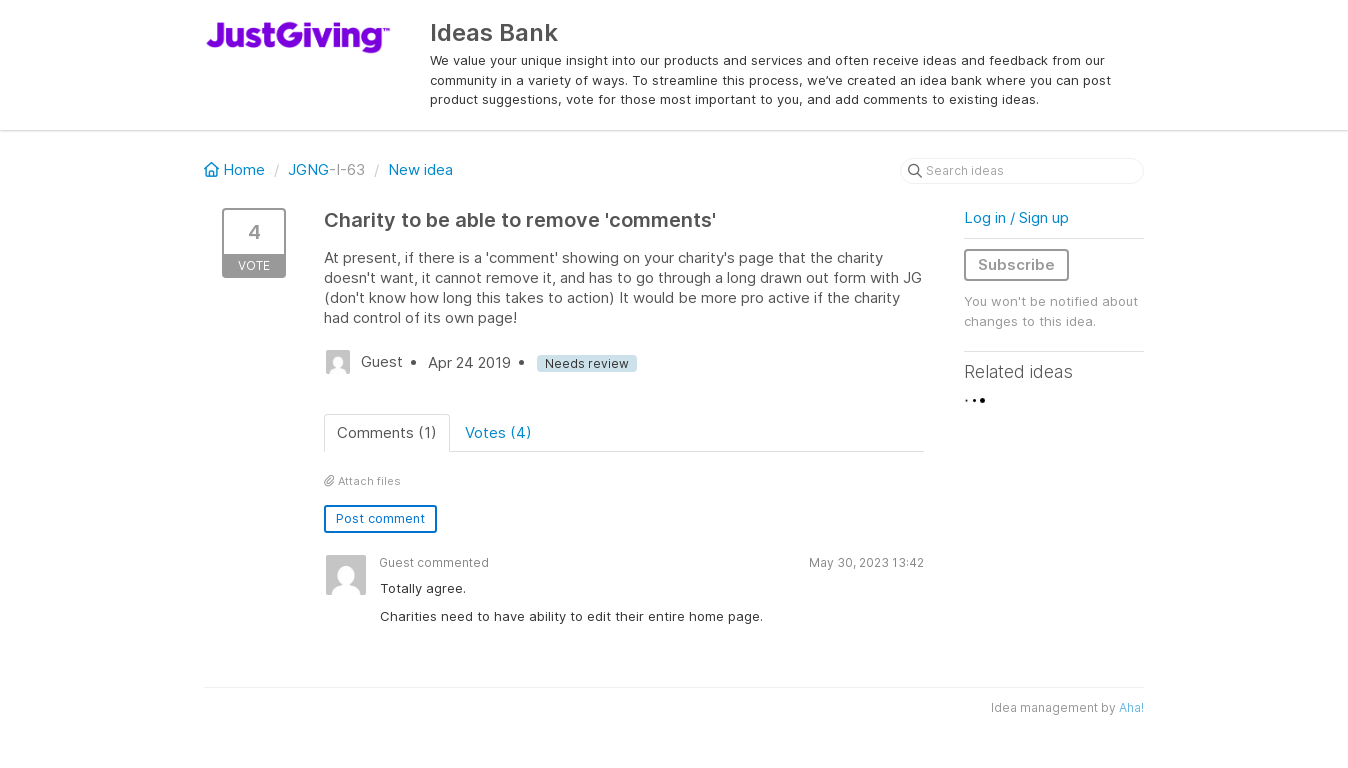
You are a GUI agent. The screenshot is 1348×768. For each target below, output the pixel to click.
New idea (420, 169)
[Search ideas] (1022, 171)
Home (236, 169)
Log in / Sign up (1016, 217)
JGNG (308, 169)
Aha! (1131, 707)
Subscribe (1016, 264)
